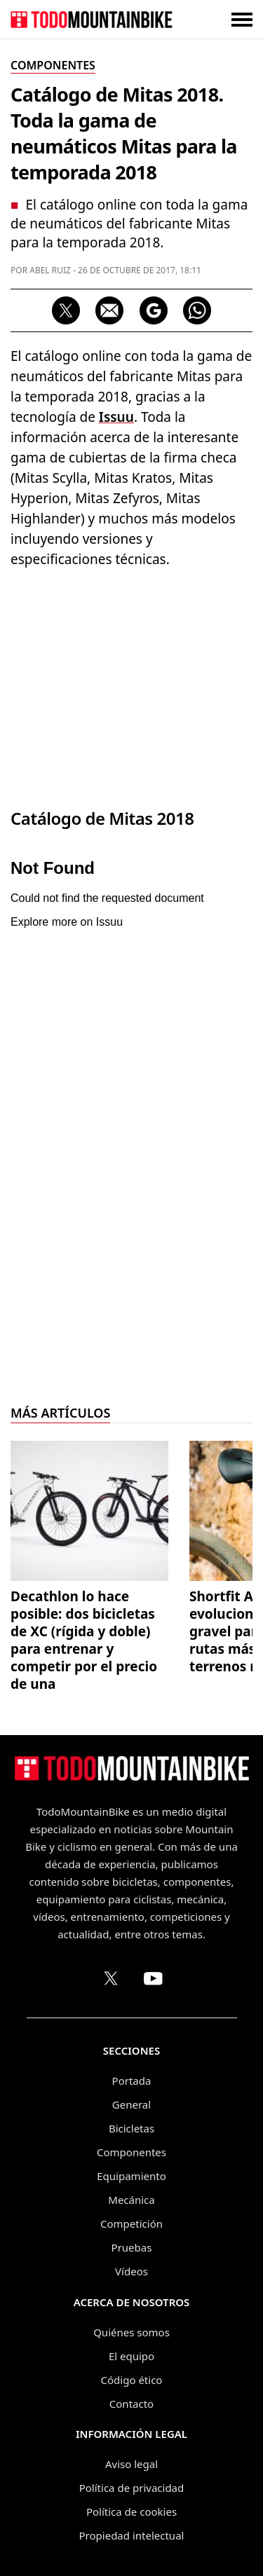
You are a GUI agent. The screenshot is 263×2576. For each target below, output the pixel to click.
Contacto (131, 2404)
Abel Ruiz (50, 270)
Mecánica (131, 2200)
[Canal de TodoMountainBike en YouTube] (153, 1978)
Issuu (116, 417)
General (131, 2104)
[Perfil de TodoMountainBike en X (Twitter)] (111, 1978)
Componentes (131, 2152)
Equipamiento (131, 2176)
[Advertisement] (131, 685)
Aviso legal (131, 2464)
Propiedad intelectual (131, 2535)
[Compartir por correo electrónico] (109, 310)
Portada (131, 2081)
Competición (131, 2224)
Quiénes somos (131, 2332)
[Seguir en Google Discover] (154, 310)
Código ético (132, 2380)
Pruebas (132, 2247)
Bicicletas (131, 2128)
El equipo (131, 2356)
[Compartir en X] (66, 310)
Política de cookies (131, 2512)
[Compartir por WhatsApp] (197, 310)
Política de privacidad (131, 2488)
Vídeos (131, 2271)
